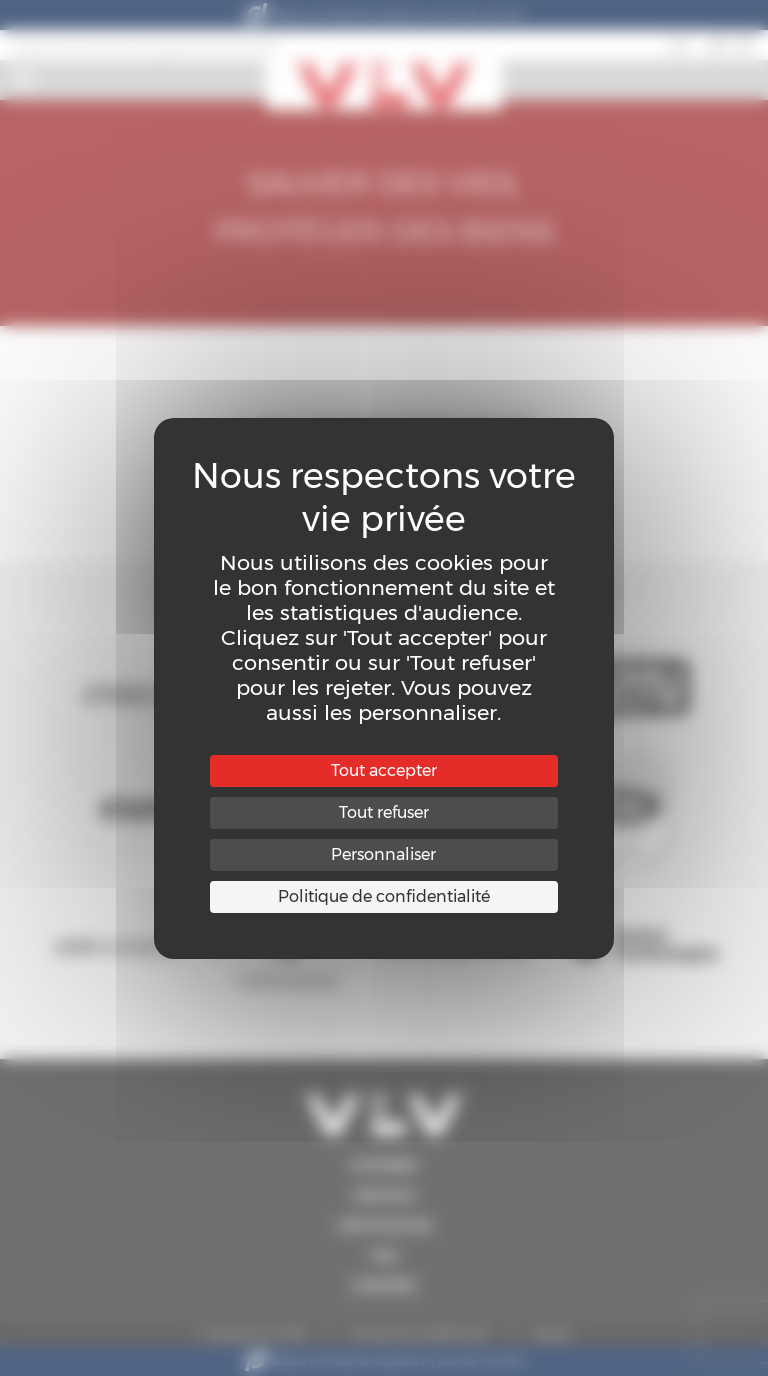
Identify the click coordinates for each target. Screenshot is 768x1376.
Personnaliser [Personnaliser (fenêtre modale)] (383, 854)
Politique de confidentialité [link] (384, 896)
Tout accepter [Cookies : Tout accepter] (384, 770)
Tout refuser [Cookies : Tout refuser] (384, 812)
